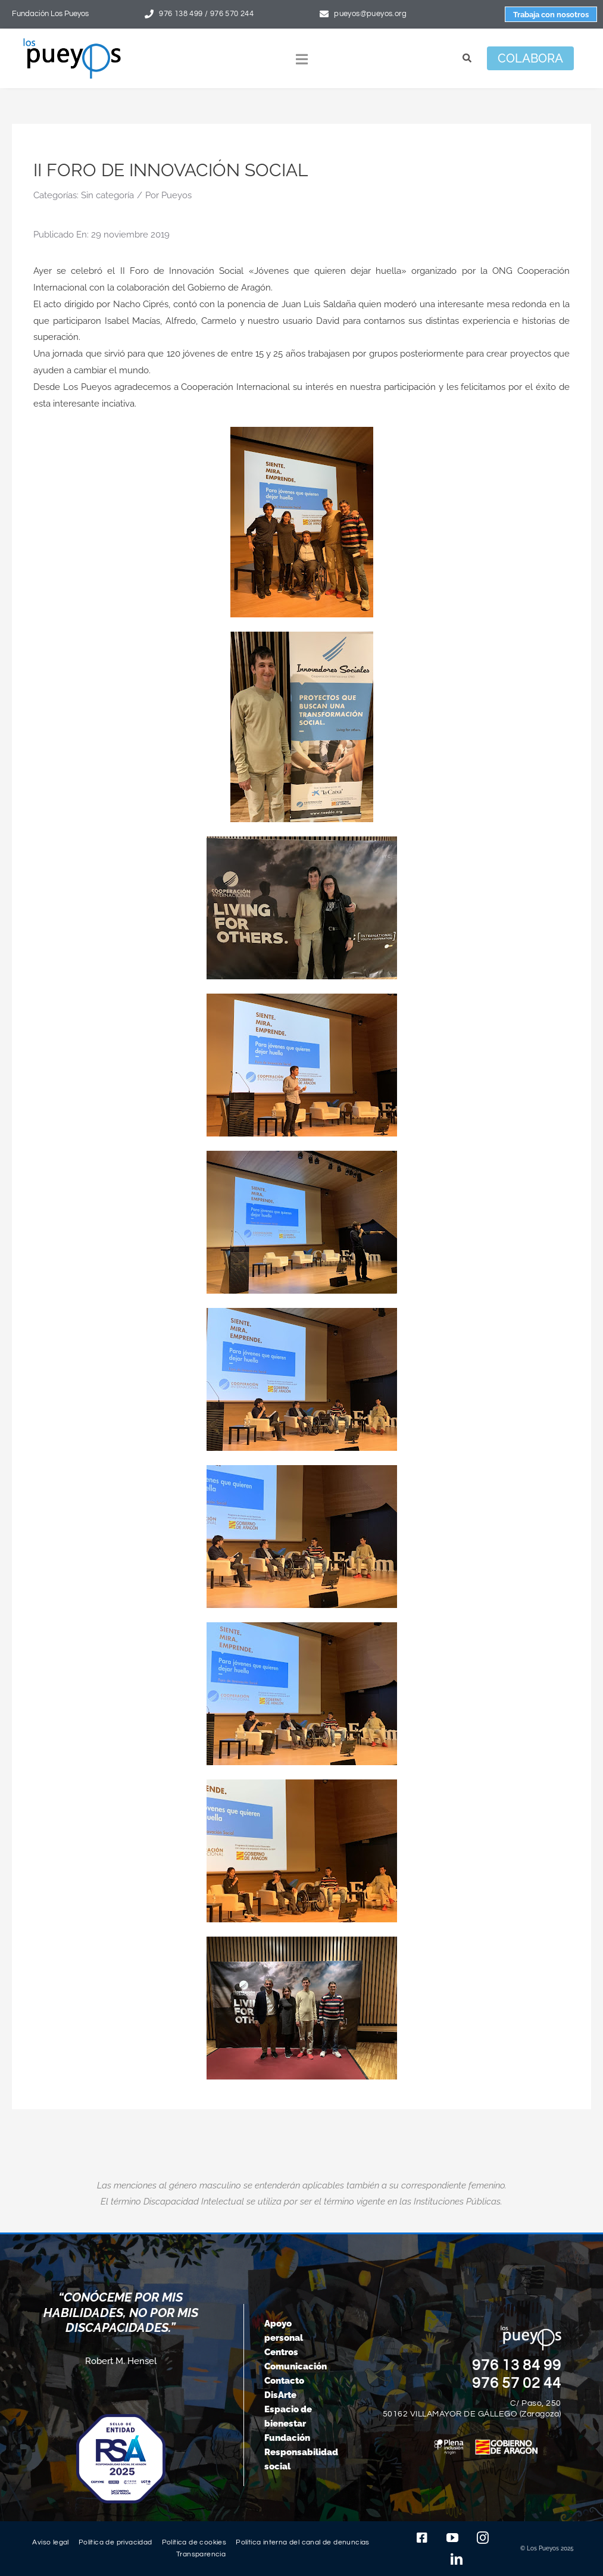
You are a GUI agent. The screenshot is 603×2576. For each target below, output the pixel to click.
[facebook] (422, 2538)
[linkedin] (456, 2559)
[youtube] (452, 2538)
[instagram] (482, 2538)
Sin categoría (107, 195)
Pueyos (176, 195)
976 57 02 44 (516, 2383)
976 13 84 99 (516, 2365)
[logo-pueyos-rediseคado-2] (72, 42)
